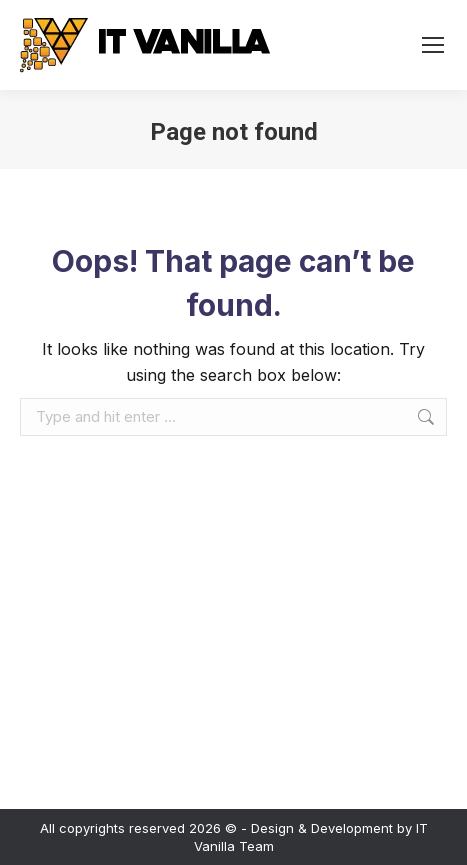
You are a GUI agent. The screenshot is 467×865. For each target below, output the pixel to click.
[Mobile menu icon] (433, 45)
